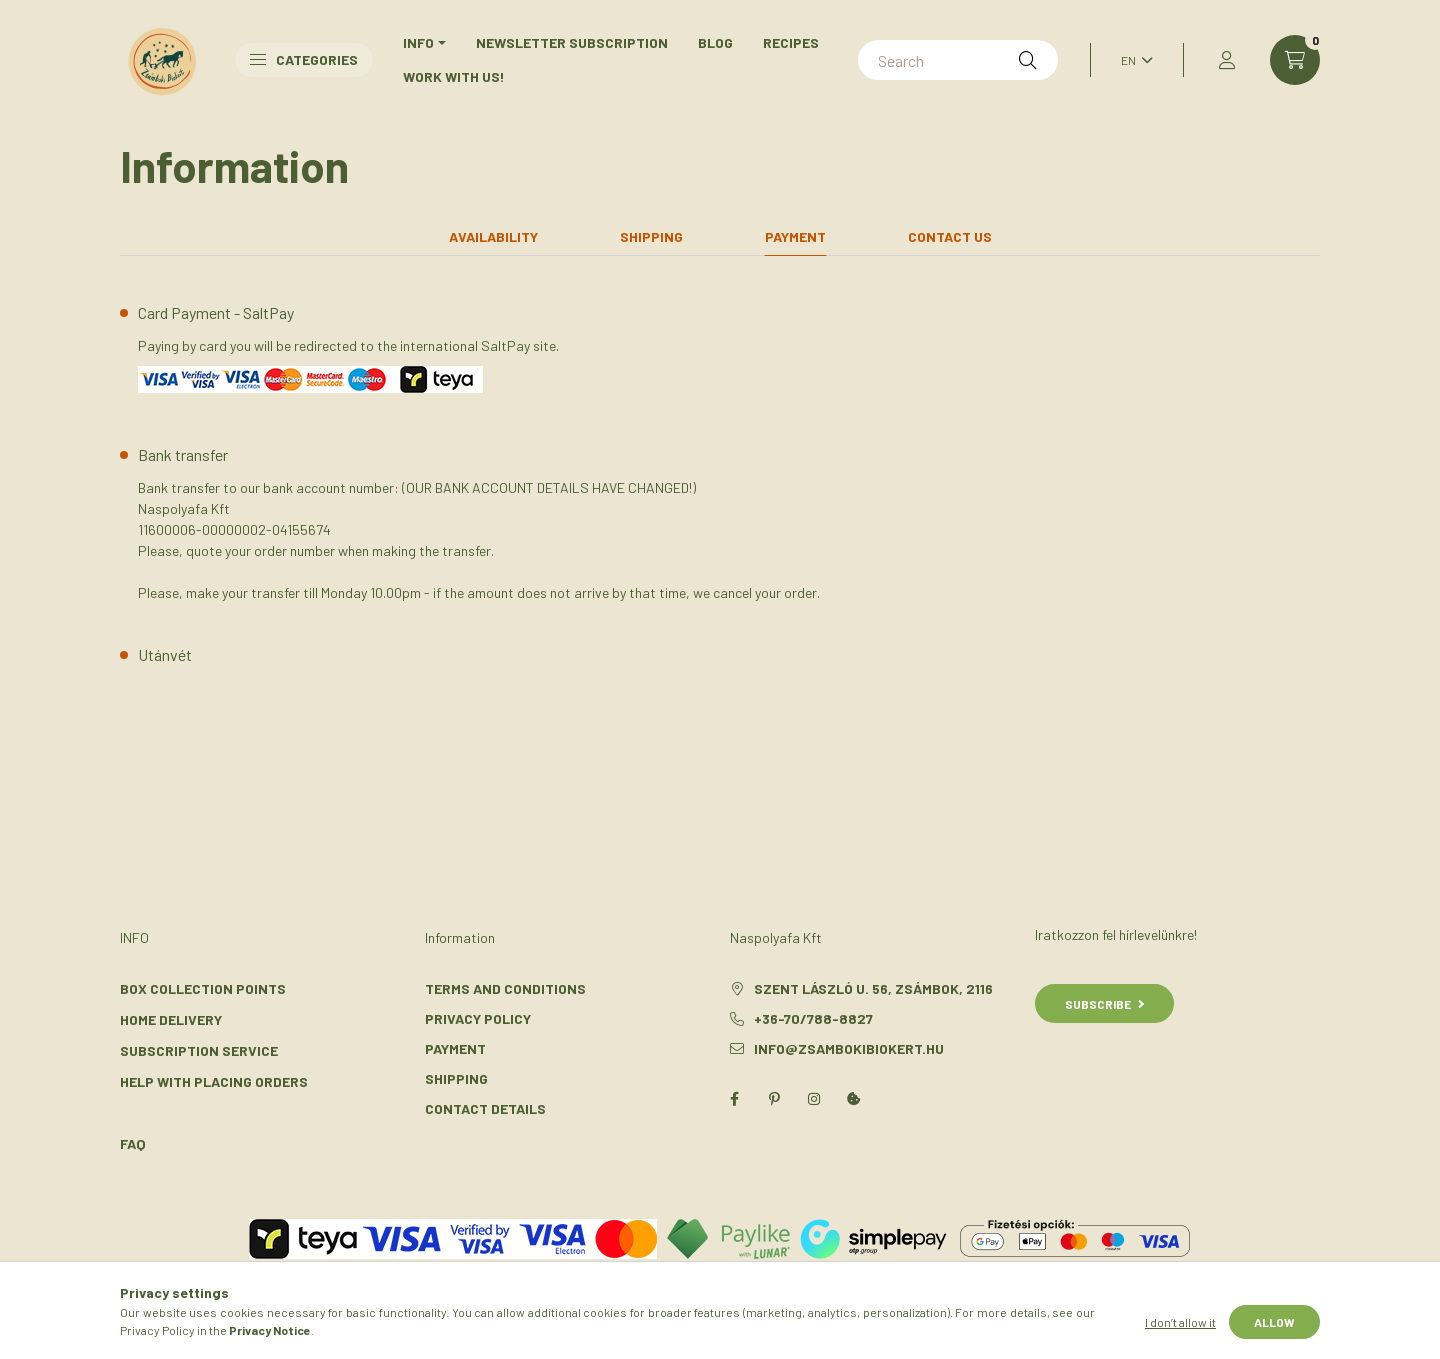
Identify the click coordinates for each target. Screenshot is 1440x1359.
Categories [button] (304, 59)
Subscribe (1104, 1004)
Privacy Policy (478, 1018)
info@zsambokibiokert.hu (849, 1048)
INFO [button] (418, 42)
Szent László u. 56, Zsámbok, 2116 (873, 988)
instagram (814, 1099)
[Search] (958, 60)
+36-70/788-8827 (813, 1018)
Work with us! (454, 76)
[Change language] (1132, 60)
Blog (715, 42)
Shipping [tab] (651, 236)
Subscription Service (199, 1050)
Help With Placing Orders (214, 1081)
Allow (1274, 1322)
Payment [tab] (795, 236)
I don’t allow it (1180, 1322)
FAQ (133, 1143)
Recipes (791, 42)
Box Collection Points (203, 988)
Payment (455, 1048)
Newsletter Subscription (572, 42)
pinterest (774, 1099)
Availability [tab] (493, 236)
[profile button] (1227, 60)
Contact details (485, 1108)
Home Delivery (171, 1019)
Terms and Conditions (505, 988)
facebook (734, 1099)
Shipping (456, 1078)
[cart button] (1295, 60)
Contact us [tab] (950, 236)
